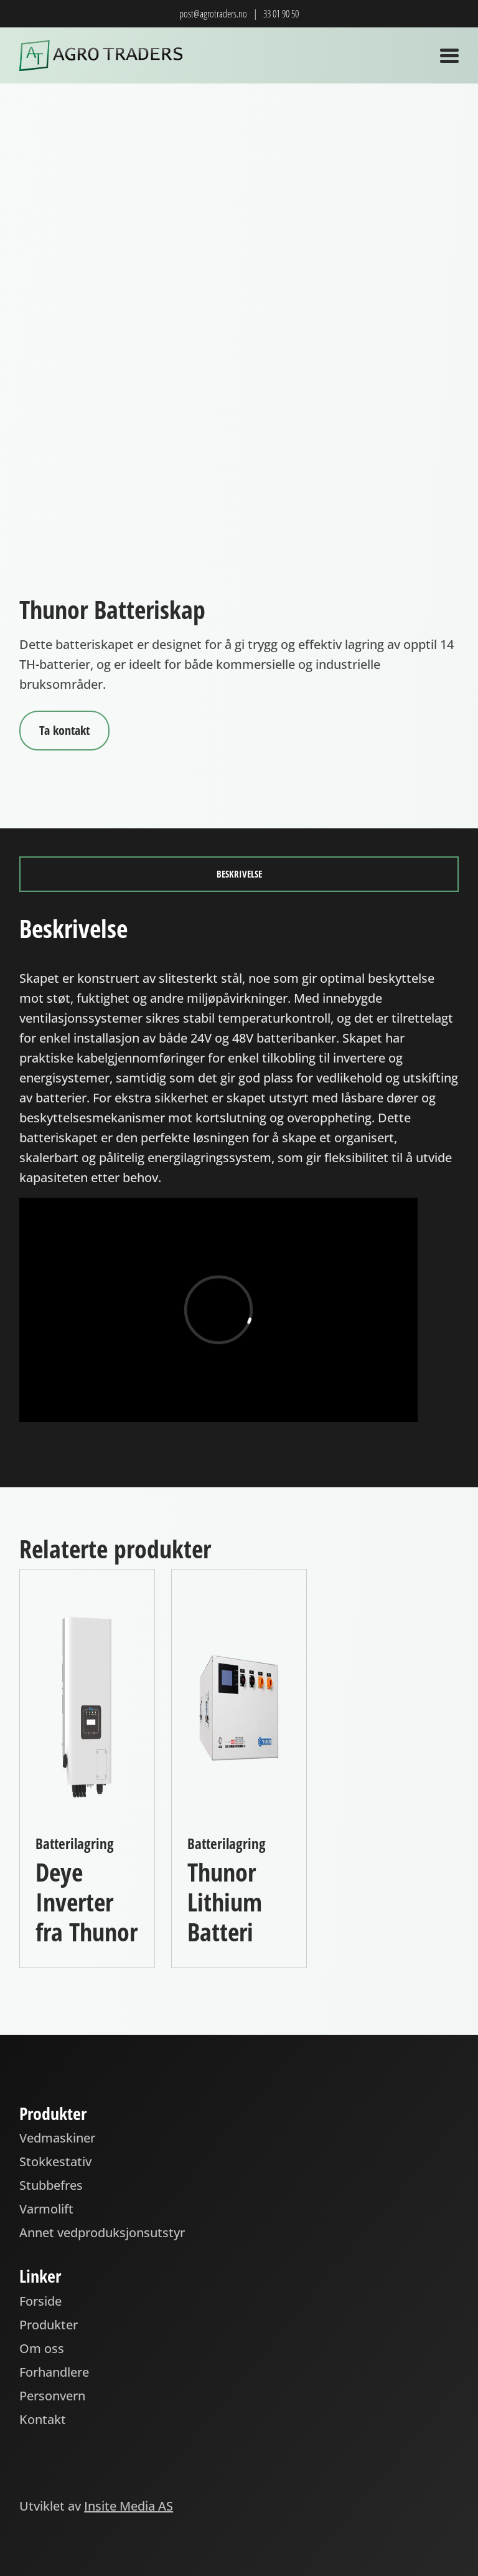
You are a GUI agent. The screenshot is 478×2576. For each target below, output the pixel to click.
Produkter (48, 2324)
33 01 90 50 (281, 14)
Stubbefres (51, 2185)
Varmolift (46, 2208)
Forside (40, 2301)
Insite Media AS (128, 2506)
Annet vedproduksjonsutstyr (102, 2232)
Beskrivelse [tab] (239, 874)
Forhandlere (54, 2372)
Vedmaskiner (57, 2137)
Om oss (41, 2348)
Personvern (52, 2395)
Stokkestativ (55, 2161)
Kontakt (42, 2419)
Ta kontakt (64, 730)
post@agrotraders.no (213, 14)
